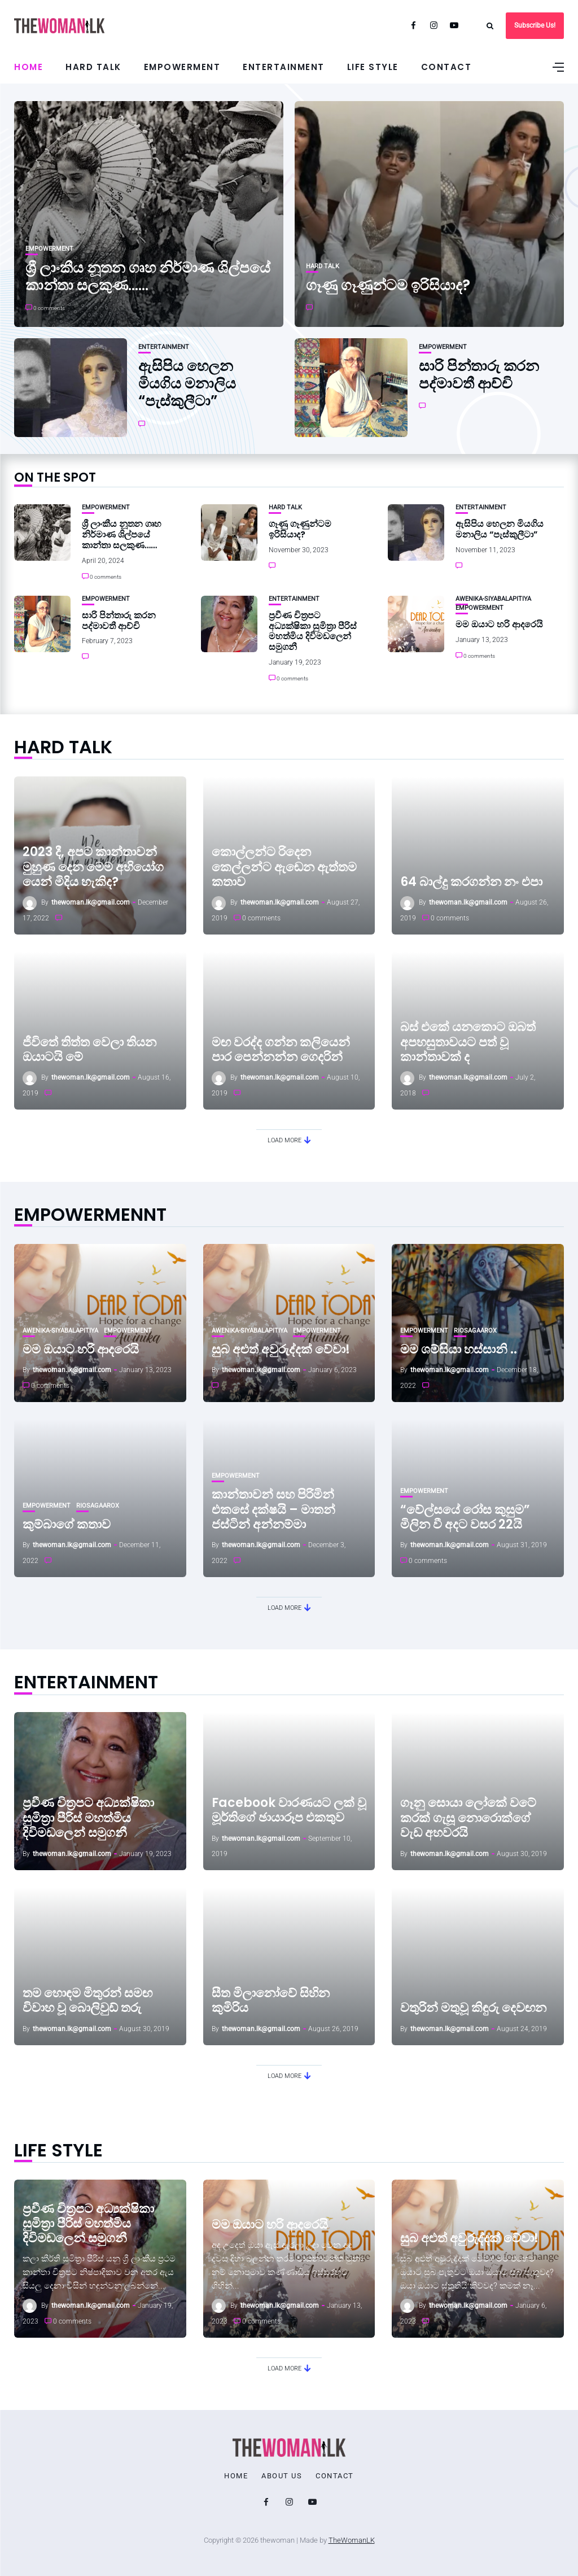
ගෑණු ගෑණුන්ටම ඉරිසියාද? (388, 285)
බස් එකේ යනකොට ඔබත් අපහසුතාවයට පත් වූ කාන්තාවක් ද (468, 1042)
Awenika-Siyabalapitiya (493, 599)
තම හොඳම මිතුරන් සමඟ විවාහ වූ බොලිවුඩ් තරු (87, 2000)
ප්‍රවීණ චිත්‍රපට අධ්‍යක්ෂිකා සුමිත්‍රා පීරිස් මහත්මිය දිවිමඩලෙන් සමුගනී (313, 631)
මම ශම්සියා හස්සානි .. (458, 1349)
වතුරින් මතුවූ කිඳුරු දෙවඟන (473, 2007)
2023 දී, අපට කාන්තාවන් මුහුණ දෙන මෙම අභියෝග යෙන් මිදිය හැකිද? (93, 866)
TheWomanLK (352, 2540)
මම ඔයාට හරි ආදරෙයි (499, 624)
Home (28, 67)
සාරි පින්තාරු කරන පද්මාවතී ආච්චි (479, 375)
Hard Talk (93, 67)
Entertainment (284, 67)
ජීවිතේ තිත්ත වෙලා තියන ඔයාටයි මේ (89, 1049)
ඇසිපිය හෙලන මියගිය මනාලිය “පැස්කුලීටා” (187, 383)
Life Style (373, 67)
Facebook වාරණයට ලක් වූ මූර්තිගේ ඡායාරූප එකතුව (289, 1810)
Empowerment (182, 67)
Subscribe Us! (534, 25)
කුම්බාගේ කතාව (67, 1524)
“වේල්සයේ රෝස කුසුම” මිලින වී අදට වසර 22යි (465, 1517)
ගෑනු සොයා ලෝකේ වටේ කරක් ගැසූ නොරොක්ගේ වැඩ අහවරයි (468, 1817)
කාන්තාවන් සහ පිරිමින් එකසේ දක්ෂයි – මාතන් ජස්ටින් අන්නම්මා (273, 1509)
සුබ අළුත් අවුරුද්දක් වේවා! (281, 1349)
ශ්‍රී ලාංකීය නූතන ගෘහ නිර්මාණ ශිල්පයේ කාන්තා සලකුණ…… (147, 276)
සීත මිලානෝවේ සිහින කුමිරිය (271, 2000)
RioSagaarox (475, 1331)
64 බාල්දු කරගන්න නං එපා (471, 881)
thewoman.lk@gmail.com (90, 902)
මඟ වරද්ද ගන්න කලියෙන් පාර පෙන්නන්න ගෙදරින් (281, 1049)
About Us (281, 2476)
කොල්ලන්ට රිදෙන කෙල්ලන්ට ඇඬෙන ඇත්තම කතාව (284, 866)
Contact (446, 67)
